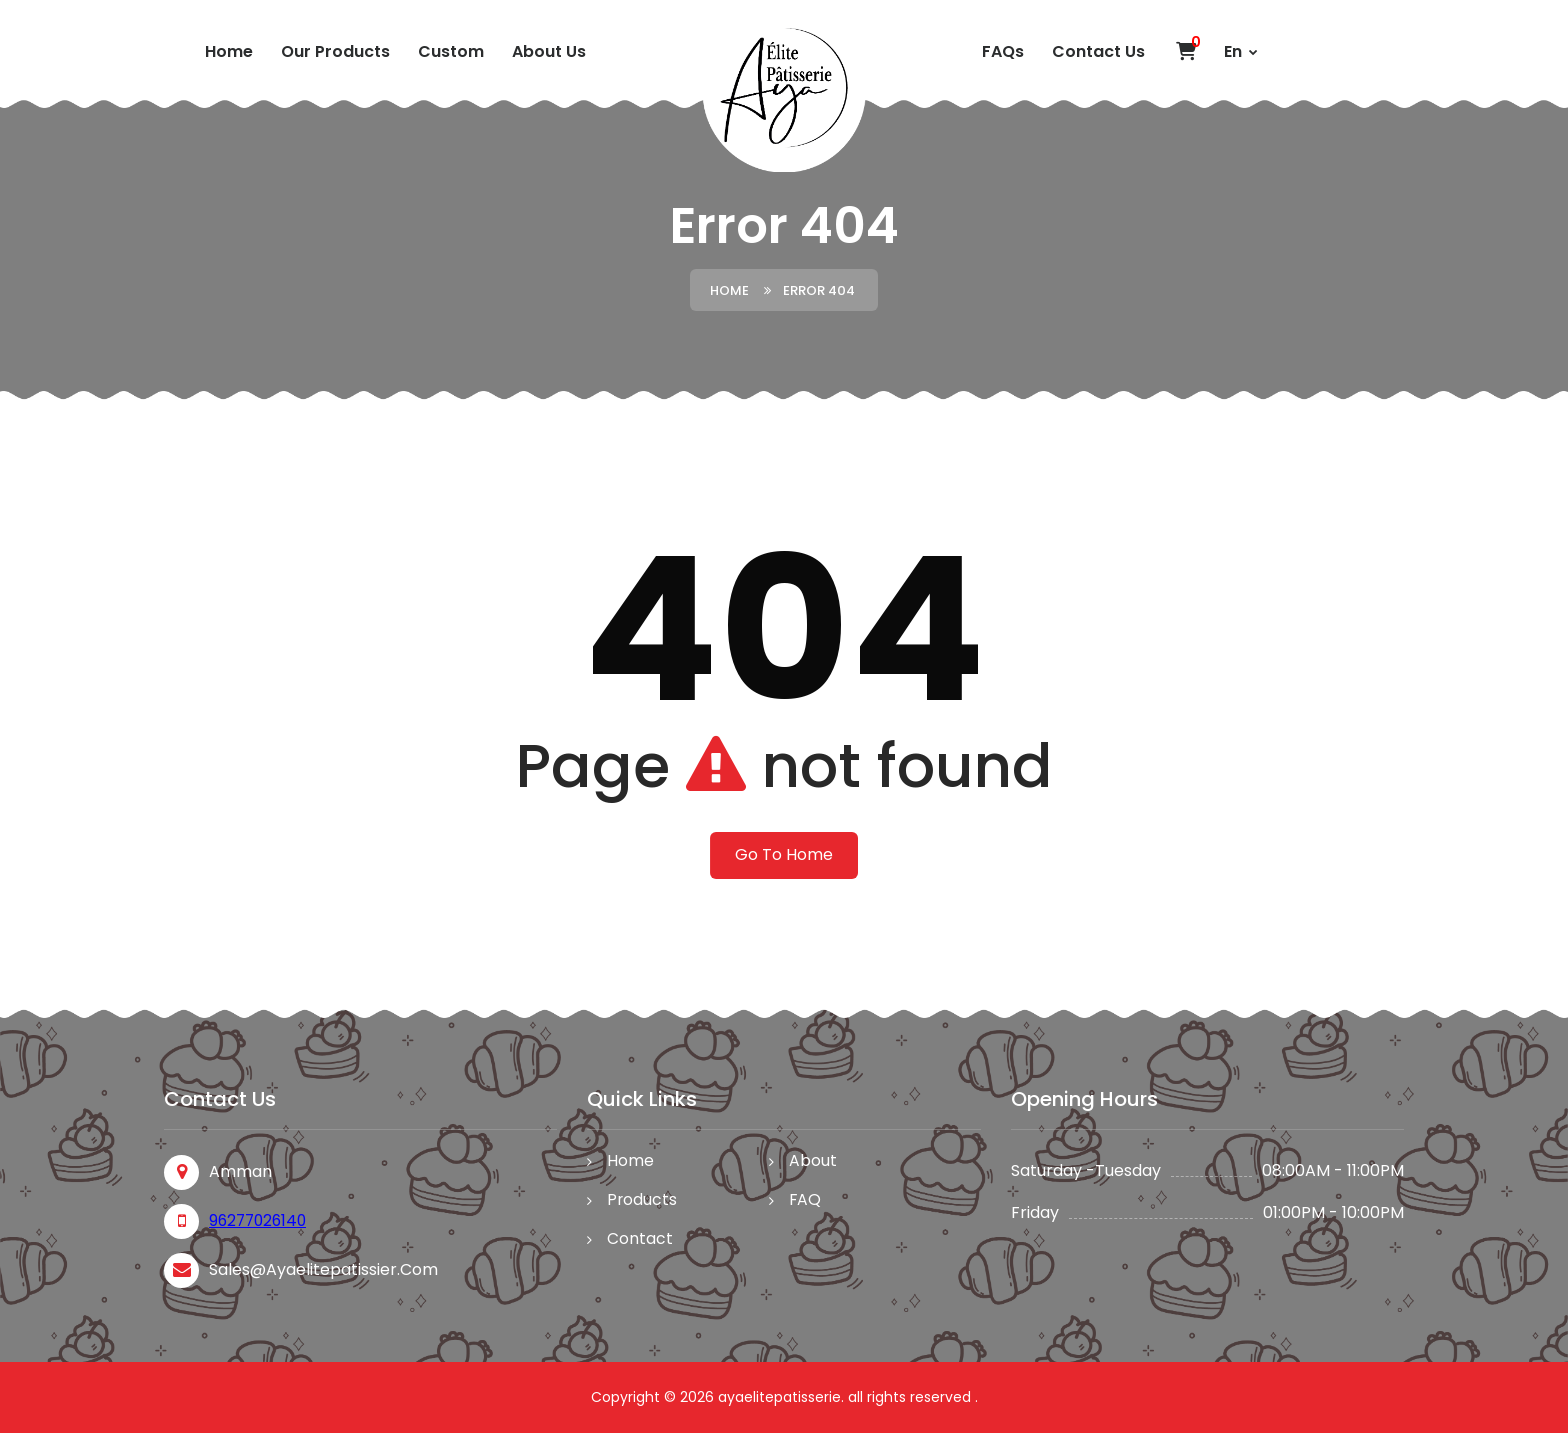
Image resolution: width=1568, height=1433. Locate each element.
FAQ (806, 1201)
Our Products (335, 51)
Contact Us (1098, 51)
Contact (640, 1241)
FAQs (1003, 51)
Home (229, 51)
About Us (549, 51)
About (814, 1161)
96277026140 (260, 1220)
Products (642, 1201)
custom (451, 51)
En (1241, 51)
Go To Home (784, 854)
